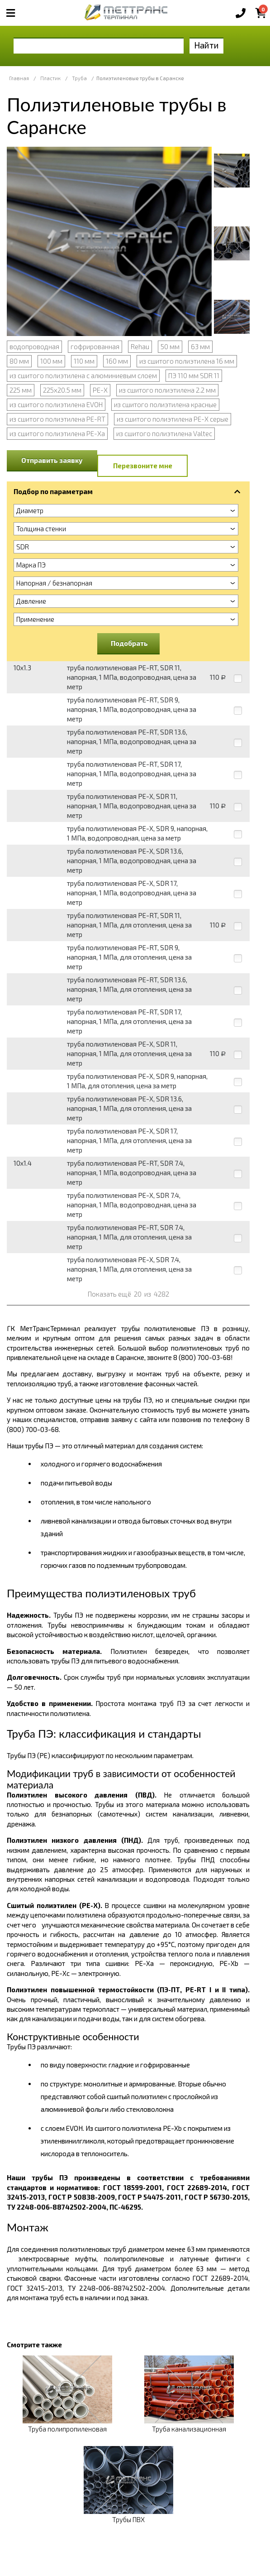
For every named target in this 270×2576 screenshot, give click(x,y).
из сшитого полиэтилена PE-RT (57, 419)
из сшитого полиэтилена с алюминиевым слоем (83, 375)
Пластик (50, 78)
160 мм (117, 361)
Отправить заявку (52, 460)
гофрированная (95, 346)
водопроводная (34, 346)
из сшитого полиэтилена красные (165, 404)
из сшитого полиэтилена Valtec (164, 433)
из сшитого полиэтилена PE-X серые (172, 419)
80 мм (19, 361)
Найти (206, 45)
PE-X (100, 390)
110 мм (84, 361)
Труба (79, 78)
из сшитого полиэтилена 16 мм (186, 361)
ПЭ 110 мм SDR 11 (193, 375)
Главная (19, 78)
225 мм (20, 390)
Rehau (140, 346)
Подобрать (129, 643)
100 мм (51, 361)
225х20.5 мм (62, 390)
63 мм (200, 346)
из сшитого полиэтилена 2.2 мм (167, 390)
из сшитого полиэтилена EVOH (56, 404)
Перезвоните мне (142, 465)
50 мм (170, 346)
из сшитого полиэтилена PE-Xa (57, 433)
